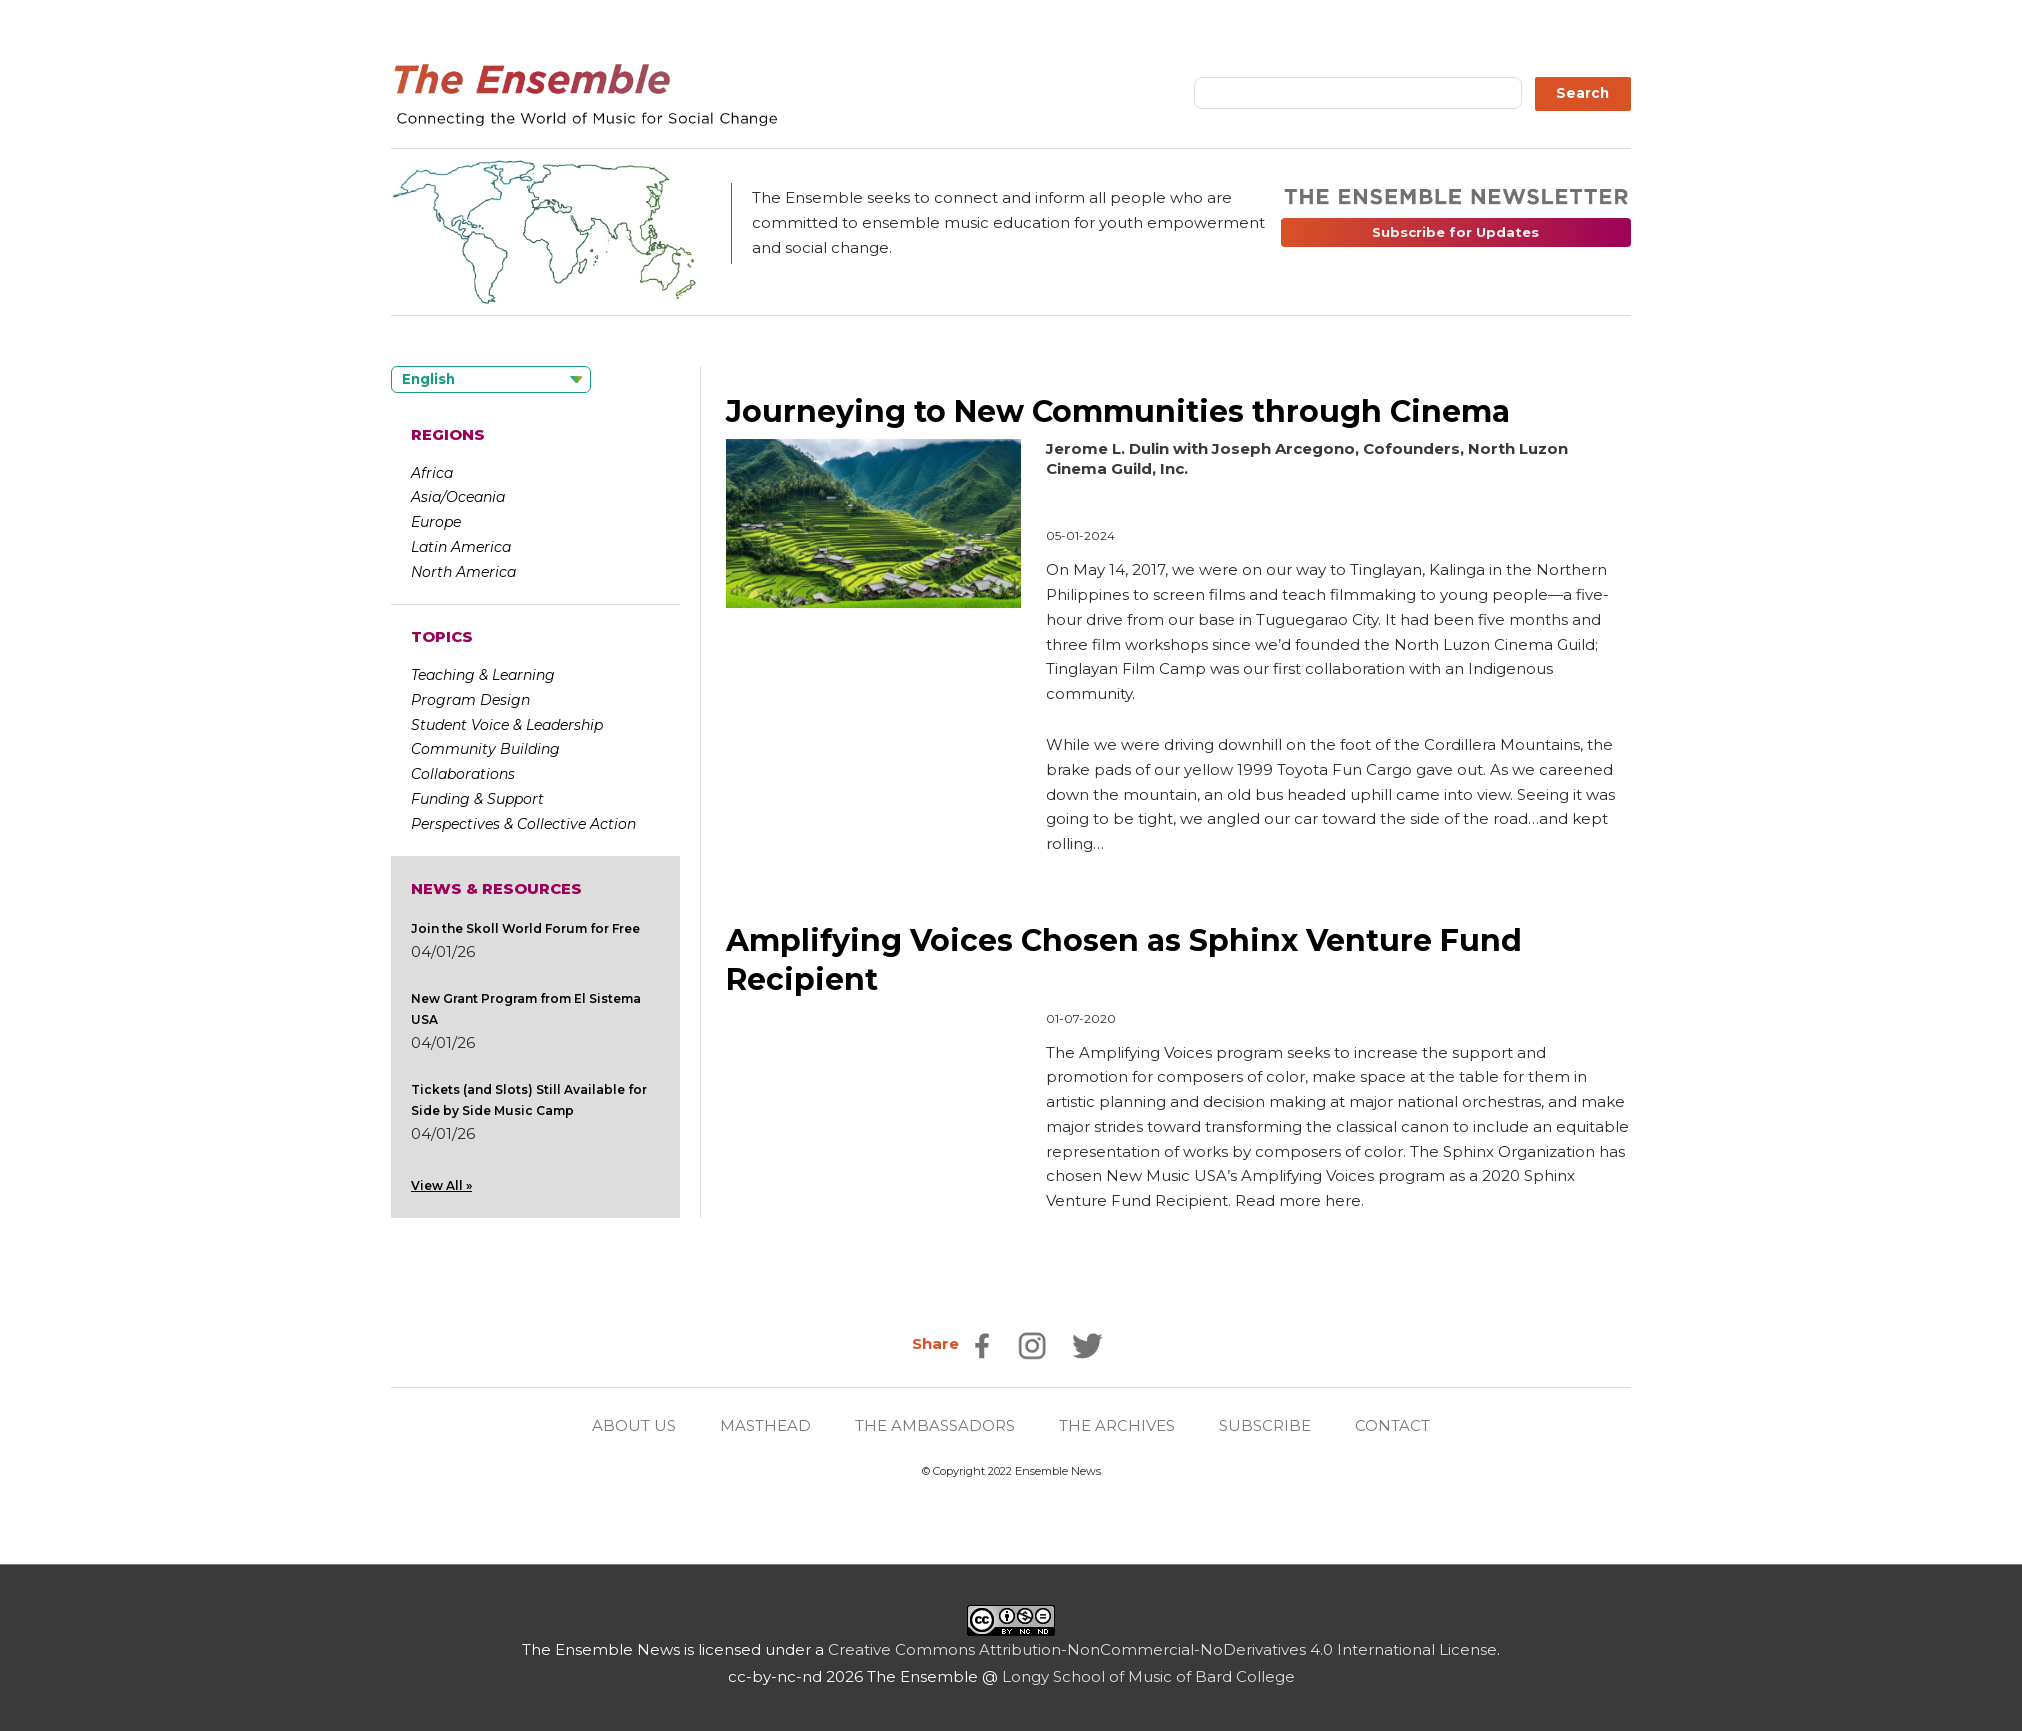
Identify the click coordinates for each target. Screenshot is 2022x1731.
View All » (441, 1185)
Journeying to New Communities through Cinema (1118, 411)
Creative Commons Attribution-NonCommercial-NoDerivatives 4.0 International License (1162, 1649)
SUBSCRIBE (1265, 1425)
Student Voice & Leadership (507, 725)
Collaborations (463, 774)
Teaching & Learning (483, 675)
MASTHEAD (765, 1425)
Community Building (485, 749)
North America (463, 572)
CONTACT (1392, 1425)
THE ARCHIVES (1117, 1425)
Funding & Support (477, 799)
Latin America (461, 547)
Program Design (470, 700)
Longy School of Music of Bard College (1148, 1676)
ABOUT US (634, 1425)
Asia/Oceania (458, 497)
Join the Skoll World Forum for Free (525, 928)
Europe (436, 522)
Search (1582, 93)
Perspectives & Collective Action (523, 824)
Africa (432, 473)
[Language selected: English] (491, 379)
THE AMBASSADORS (935, 1425)
